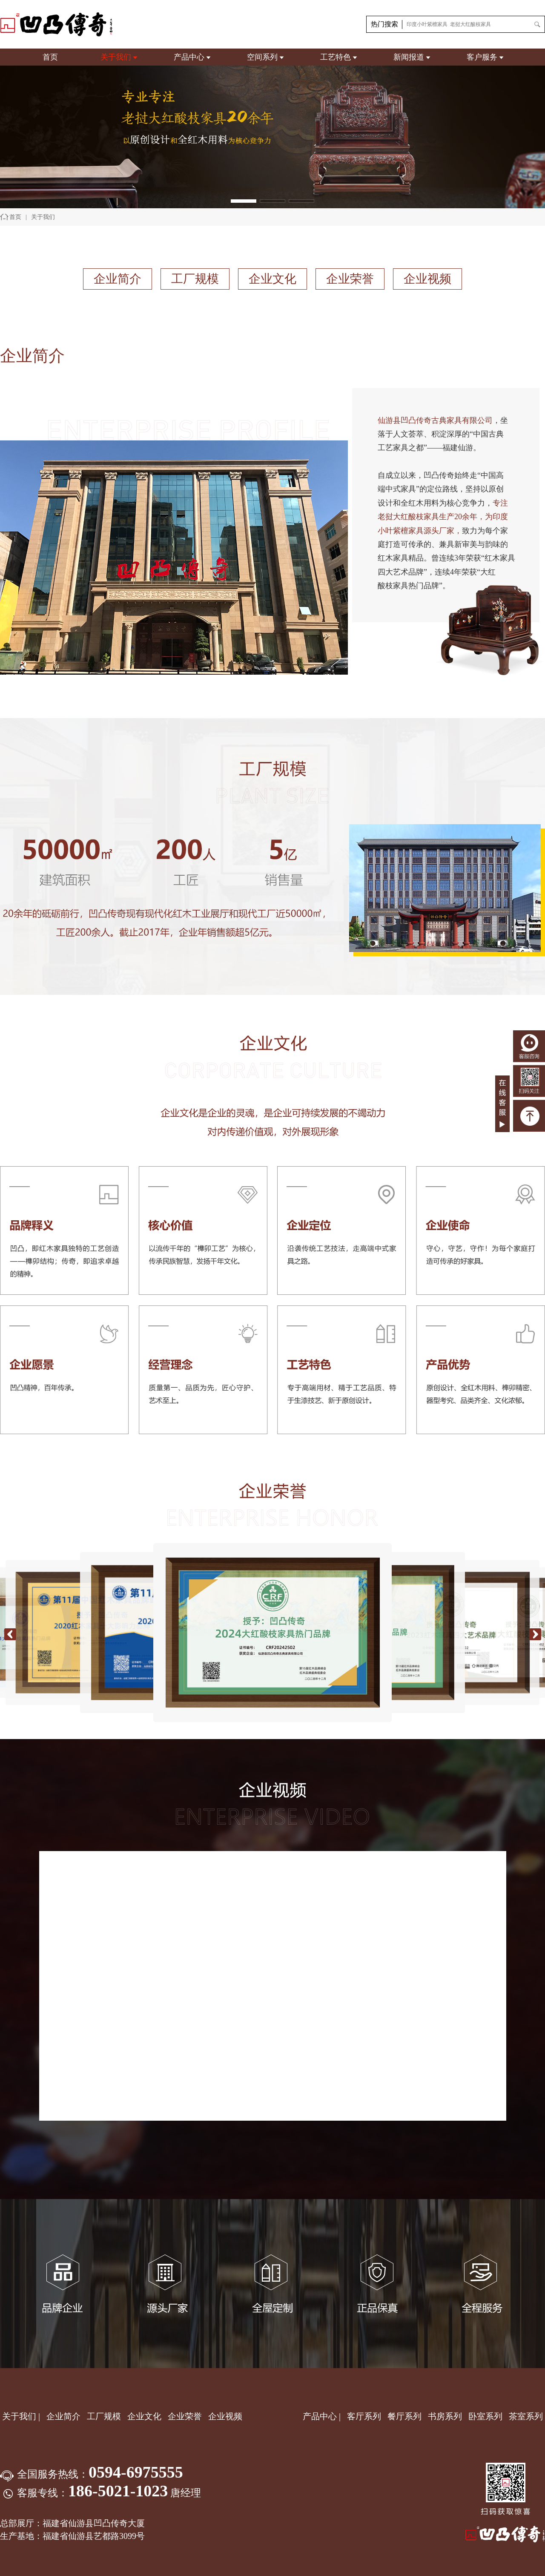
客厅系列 (364, 2416)
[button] (243, 201)
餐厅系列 (404, 2416)
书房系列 (445, 2416)
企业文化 (272, 278)
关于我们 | (21, 2416)
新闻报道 (408, 57)
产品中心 (189, 57)
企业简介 (117, 278)
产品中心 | (322, 2416)
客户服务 (482, 57)
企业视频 (427, 278)
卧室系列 (485, 2416)
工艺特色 (335, 57)
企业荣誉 (350, 278)
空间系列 (262, 57)
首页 (50, 57)
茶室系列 (526, 2416)
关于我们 (115, 57)
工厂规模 (195, 278)
